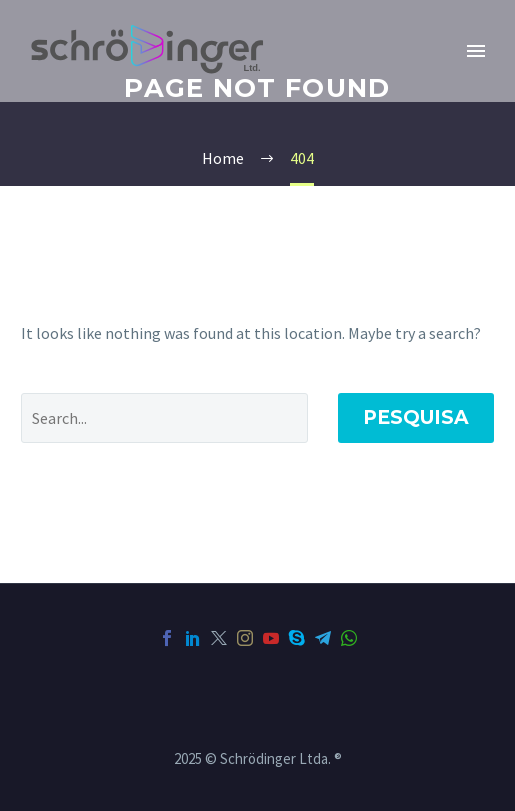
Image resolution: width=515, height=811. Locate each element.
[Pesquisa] (164, 418)
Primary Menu (476, 51)
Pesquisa (416, 417)
